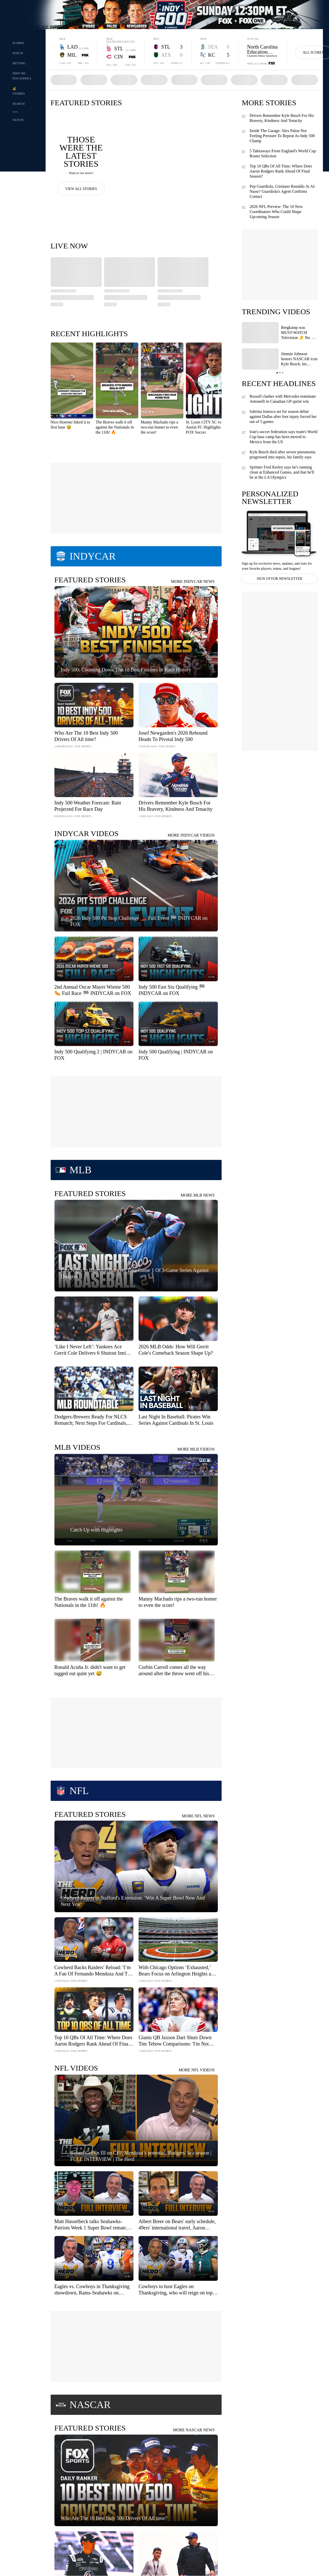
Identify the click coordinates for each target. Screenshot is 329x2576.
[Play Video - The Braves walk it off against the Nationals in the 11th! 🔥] (117, 380)
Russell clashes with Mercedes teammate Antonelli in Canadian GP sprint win (283, 398)
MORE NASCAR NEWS (194, 2430)
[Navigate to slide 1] (277, 372)
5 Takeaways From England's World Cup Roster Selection (283, 153)
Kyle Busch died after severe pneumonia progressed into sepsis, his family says (283, 454)
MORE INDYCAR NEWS (193, 582)
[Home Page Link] (22, 20)
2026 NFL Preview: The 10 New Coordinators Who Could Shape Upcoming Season (276, 211)
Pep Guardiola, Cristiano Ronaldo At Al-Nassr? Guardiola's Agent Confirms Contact (283, 191)
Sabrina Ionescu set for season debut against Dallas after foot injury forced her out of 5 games (283, 416)
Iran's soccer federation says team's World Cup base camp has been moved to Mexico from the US (284, 437)
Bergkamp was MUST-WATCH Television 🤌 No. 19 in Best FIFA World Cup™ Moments (298, 332)
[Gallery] (280, 346)
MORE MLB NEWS (198, 1195)
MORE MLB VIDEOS (196, 1449)
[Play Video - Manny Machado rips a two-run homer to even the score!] (162, 380)
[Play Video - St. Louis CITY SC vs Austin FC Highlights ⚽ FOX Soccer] (207, 380)
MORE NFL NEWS (198, 1816)
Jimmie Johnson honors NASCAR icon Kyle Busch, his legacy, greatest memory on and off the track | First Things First (299, 359)
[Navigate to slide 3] (282, 372)
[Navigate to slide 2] (279, 372)
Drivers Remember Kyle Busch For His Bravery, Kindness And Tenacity (282, 118)
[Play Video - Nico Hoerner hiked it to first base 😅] (72, 380)
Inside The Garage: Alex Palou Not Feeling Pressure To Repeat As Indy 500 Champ (282, 136)
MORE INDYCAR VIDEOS (191, 835)
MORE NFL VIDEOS (197, 2070)
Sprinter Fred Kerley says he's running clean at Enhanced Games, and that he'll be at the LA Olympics (282, 472)
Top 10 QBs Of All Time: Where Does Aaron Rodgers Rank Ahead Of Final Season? (281, 171)
